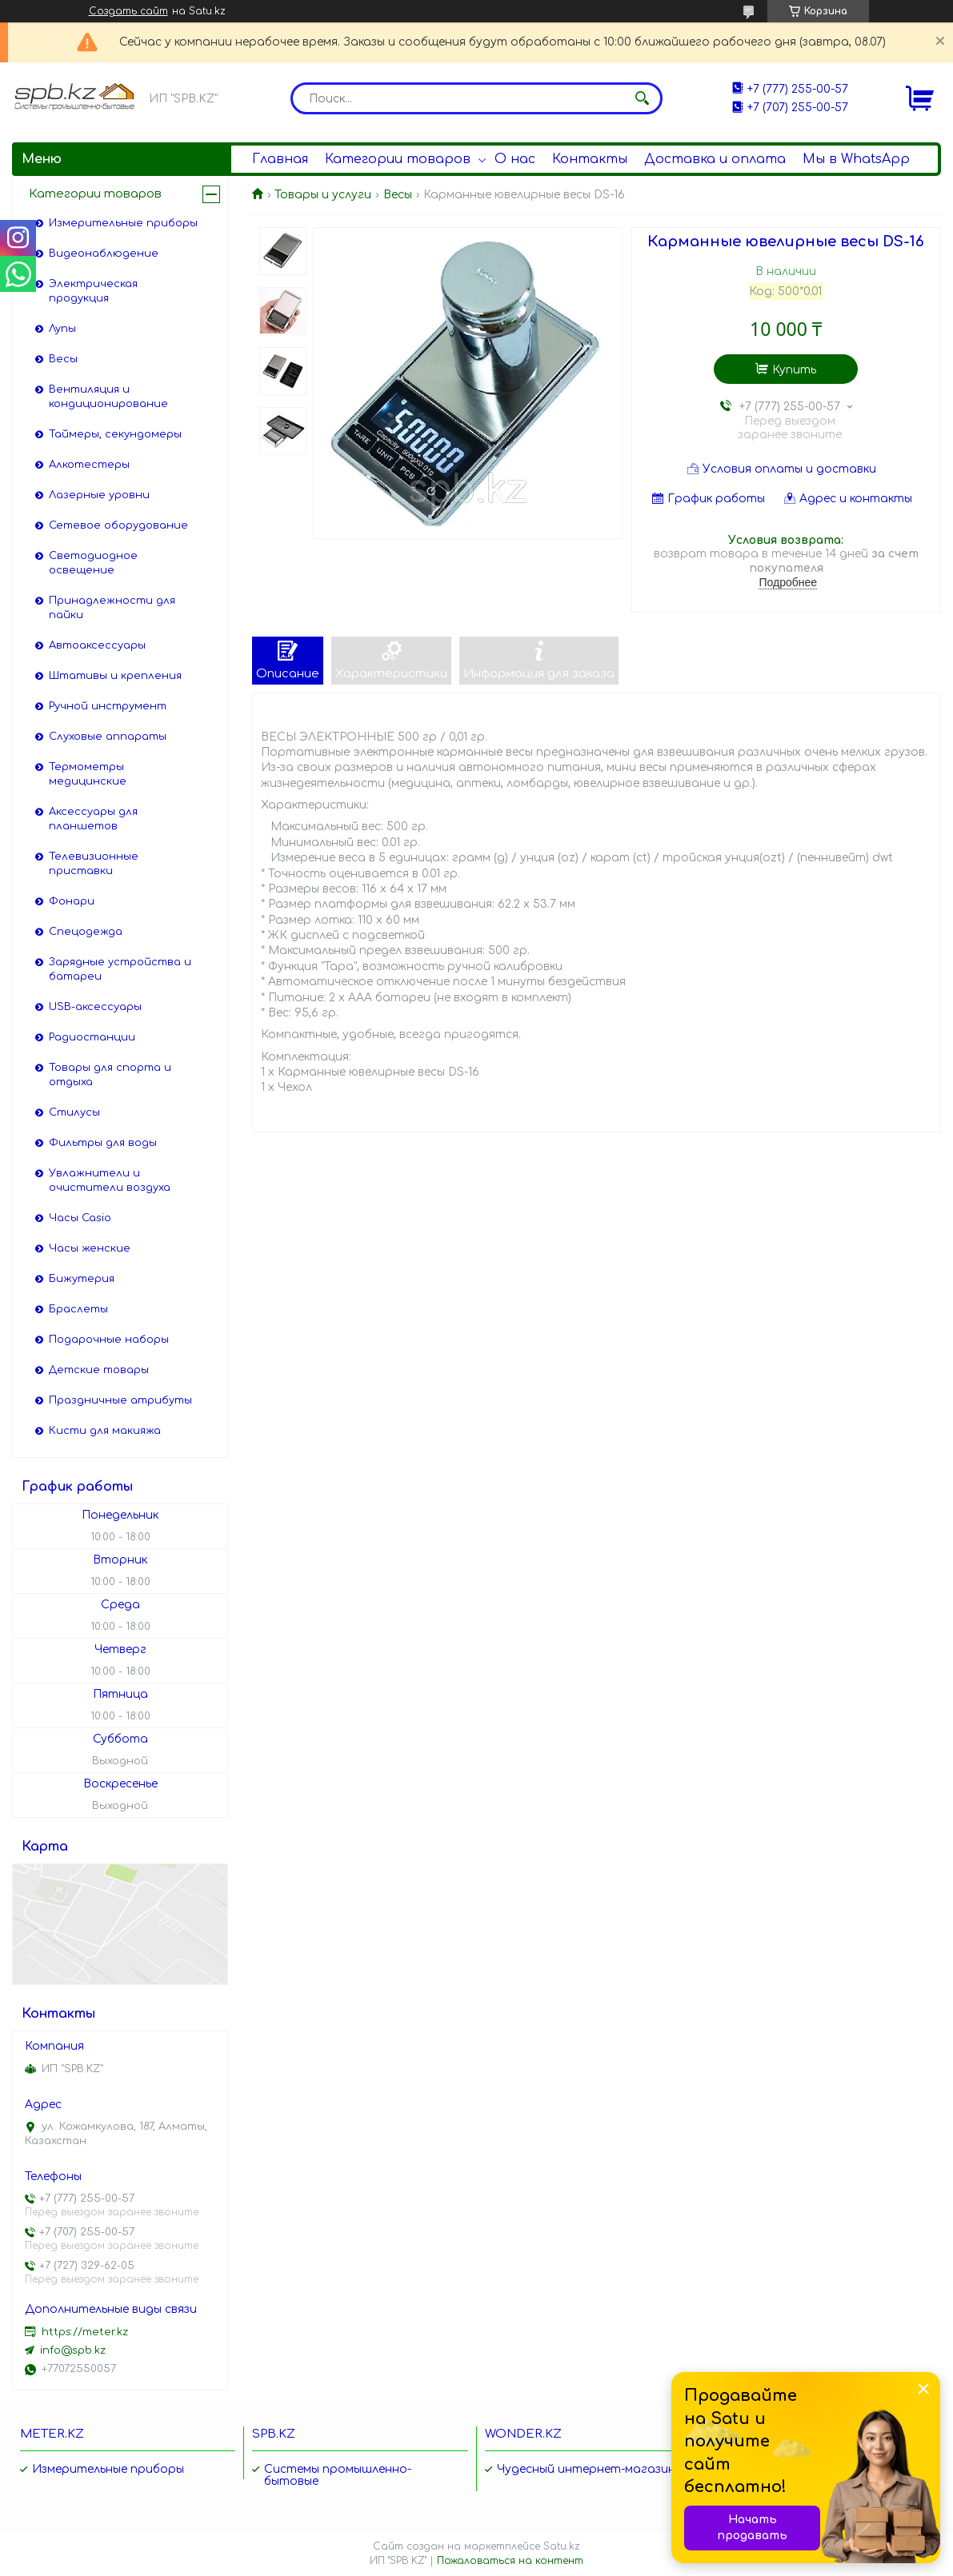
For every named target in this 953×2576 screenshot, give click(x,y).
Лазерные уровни (99, 495)
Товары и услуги (322, 195)
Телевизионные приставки (93, 864)
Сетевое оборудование (118, 525)
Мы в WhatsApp (856, 159)
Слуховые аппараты (107, 736)
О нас (515, 159)
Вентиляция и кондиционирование (108, 396)
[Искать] (643, 98)
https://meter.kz (85, 2332)
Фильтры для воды (103, 1142)
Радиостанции (92, 1037)
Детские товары (99, 1370)
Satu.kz (561, 2546)
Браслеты (78, 1309)
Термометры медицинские (87, 774)
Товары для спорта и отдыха (110, 1075)
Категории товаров (397, 159)
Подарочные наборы (109, 1339)
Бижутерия (81, 1278)
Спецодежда (85, 931)
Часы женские (89, 1248)
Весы (397, 195)
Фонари (71, 901)
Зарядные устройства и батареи (120, 969)
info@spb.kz (73, 2350)
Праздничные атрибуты (120, 1400)
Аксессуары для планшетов (93, 819)
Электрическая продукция (93, 291)
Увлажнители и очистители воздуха (109, 1180)
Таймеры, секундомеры (115, 434)
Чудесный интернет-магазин (586, 2469)
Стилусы (74, 1112)
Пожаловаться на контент (510, 2560)
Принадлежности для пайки (112, 608)
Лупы (62, 328)
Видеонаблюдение (103, 253)
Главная (280, 159)
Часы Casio (80, 1218)
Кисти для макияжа (105, 1430)
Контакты (589, 159)
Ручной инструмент (107, 706)
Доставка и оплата (715, 159)
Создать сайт (128, 11)
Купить (794, 370)
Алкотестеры (89, 464)
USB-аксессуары (95, 1006)
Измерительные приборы (123, 223)
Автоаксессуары (97, 645)
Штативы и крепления (115, 675)
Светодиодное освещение (93, 563)
